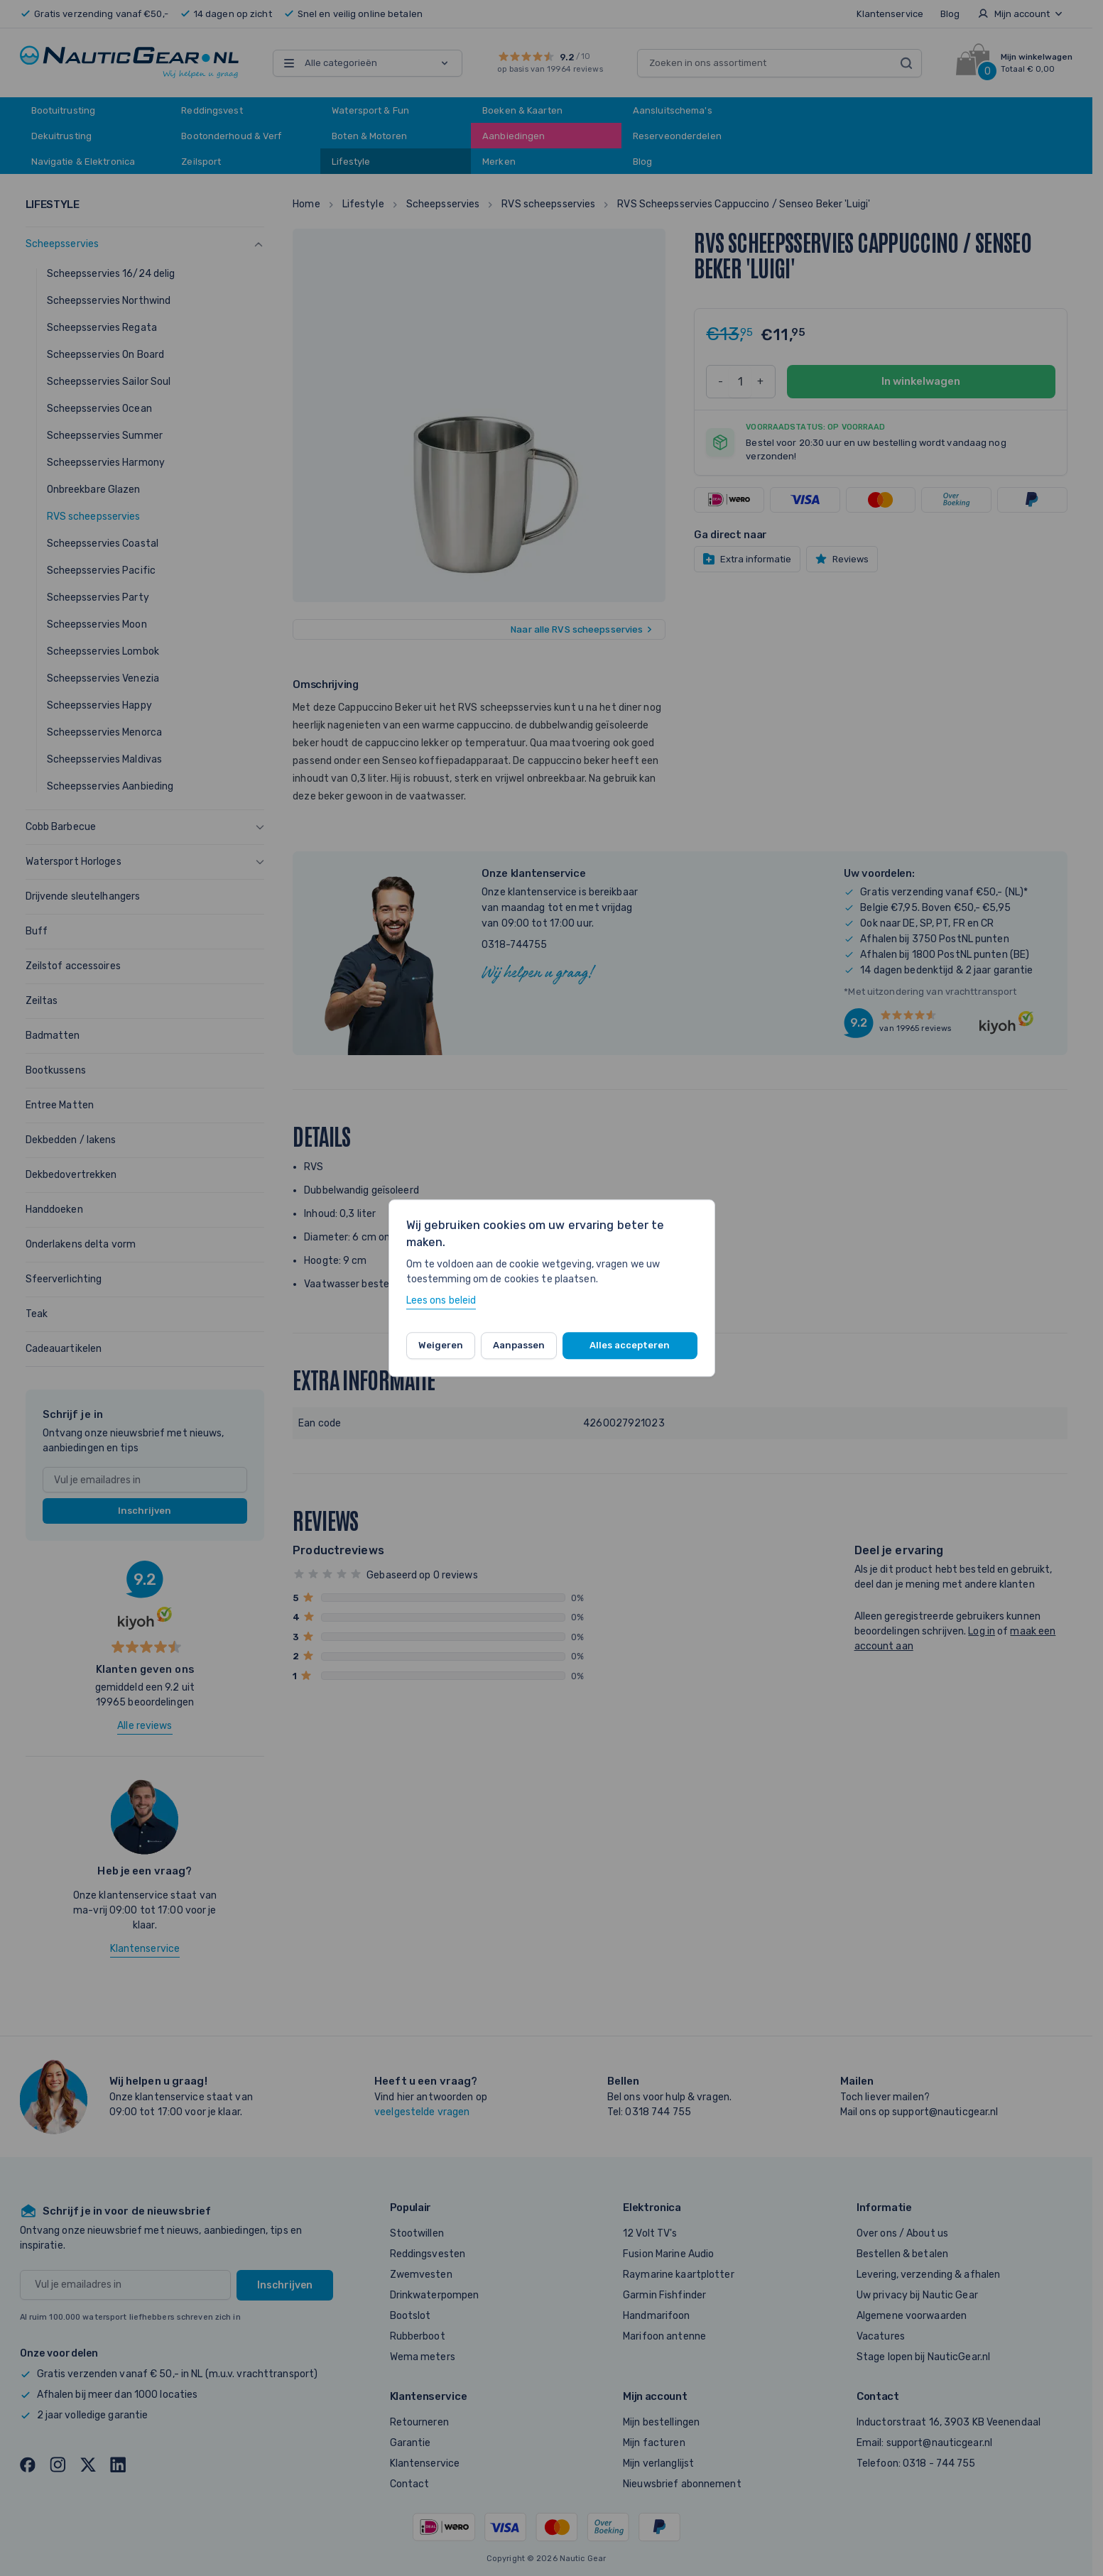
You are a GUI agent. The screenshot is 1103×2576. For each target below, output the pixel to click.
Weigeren (440, 1345)
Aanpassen (519, 1345)
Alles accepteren (629, 1345)
